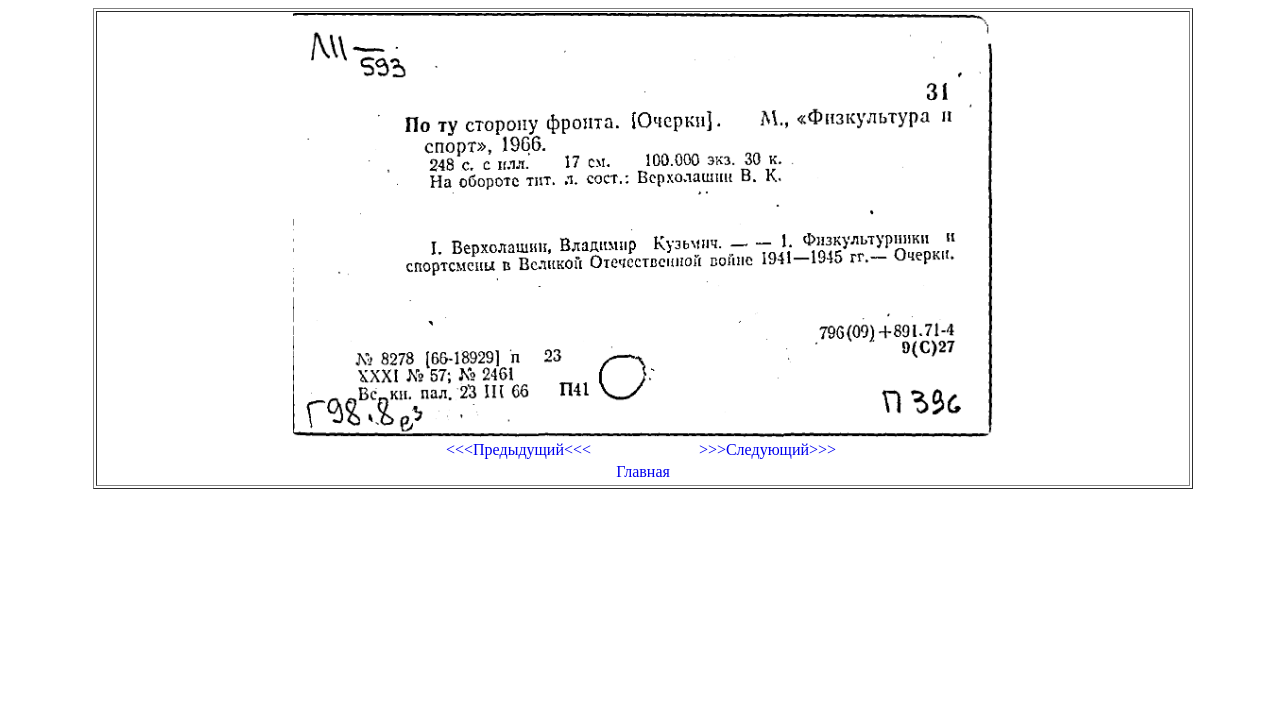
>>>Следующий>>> (767, 449)
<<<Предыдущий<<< (518, 449)
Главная (643, 471)
